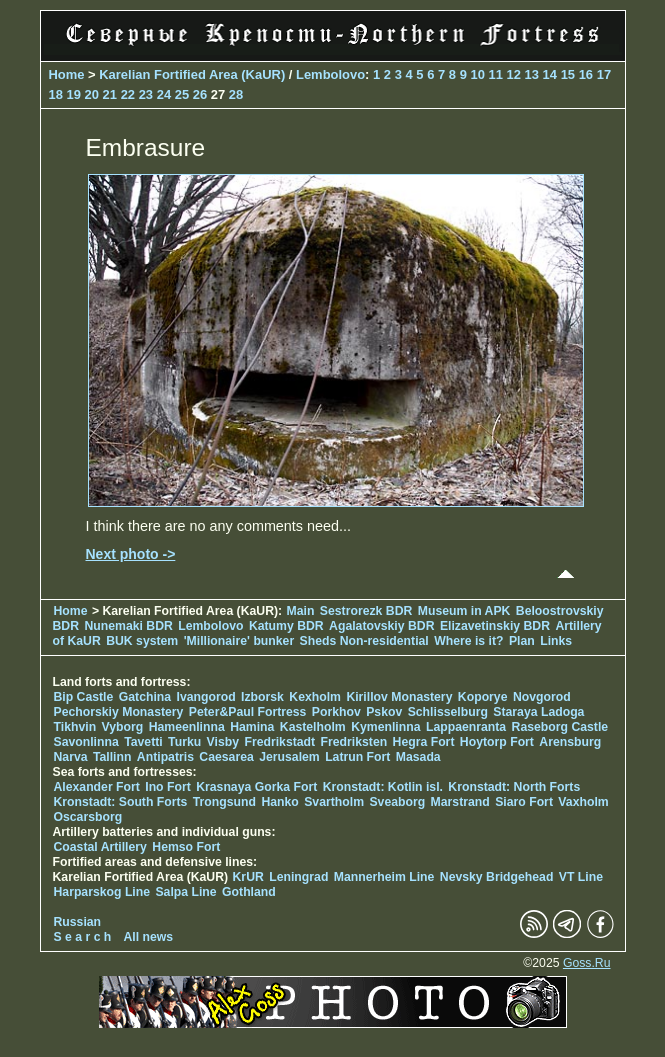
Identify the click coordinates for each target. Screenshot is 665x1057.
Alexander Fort (97, 787)
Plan (522, 641)
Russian (78, 922)
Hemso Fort (186, 847)
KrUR (248, 877)
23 (146, 94)
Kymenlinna (385, 727)
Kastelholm (313, 727)
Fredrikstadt (279, 742)
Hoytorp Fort (497, 742)
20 (92, 94)
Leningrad (298, 877)
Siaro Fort (524, 802)
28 (236, 94)
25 (182, 94)
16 (586, 74)
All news (149, 937)
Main (301, 611)
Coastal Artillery (100, 847)
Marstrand (460, 802)
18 (56, 94)
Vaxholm (583, 802)
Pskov (384, 712)
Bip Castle (84, 697)
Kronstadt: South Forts (121, 802)
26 (200, 94)
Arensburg (570, 742)
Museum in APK (466, 611)
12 (514, 74)
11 (496, 74)
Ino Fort (168, 787)
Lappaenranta (466, 727)
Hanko (279, 802)
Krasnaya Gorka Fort (256, 787)
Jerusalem (289, 757)
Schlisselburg (448, 712)
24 (164, 94)
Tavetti (143, 742)
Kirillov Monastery (399, 697)
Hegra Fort (424, 742)
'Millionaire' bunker (239, 641)
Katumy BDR (286, 626)
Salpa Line (185, 892)
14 (550, 74)
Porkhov (336, 712)
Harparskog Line (102, 892)
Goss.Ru (587, 963)
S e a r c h (83, 937)
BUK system (142, 641)
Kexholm (315, 697)
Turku (184, 742)
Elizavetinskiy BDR (495, 626)
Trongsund (224, 802)
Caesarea (226, 757)
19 (74, 94)
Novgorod (542, 697)
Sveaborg (397, 802)
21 (110, 94)
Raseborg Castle (560, 727)
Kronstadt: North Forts (514, 787)
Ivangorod (206, 697)
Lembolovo (330, 74)
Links (556, 641)
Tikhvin (75, 727)
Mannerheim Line (384, 877)
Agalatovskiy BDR (381, 626)
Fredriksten (354, 742)
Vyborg (123, 727)
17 (604, 74)
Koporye (483, 697)
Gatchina (145, 697)
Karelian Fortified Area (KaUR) (192, 74)
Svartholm (334, 802)
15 (568, 74)
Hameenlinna (187, 727)
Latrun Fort (357, 757)
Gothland (249, 892)
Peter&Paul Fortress (248, 712)
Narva (71, 757)
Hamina (252, 727)
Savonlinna (86, 742)
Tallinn (112, 757)
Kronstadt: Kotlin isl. (383, 787)
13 (532, 74)
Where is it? (468, 641)
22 (128, 94)
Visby (223, 742)
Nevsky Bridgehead (497, 877)
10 (477, 74)
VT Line (581, 877)
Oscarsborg (88, 817)
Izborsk (262, 697)
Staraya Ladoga (538, 712)
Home (67, 74)
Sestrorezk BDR (366, 611)
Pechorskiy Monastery (119, 712)
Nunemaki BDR (128, 626)
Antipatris (165, 757)
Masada (418, 757)
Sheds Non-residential (366, 641)
